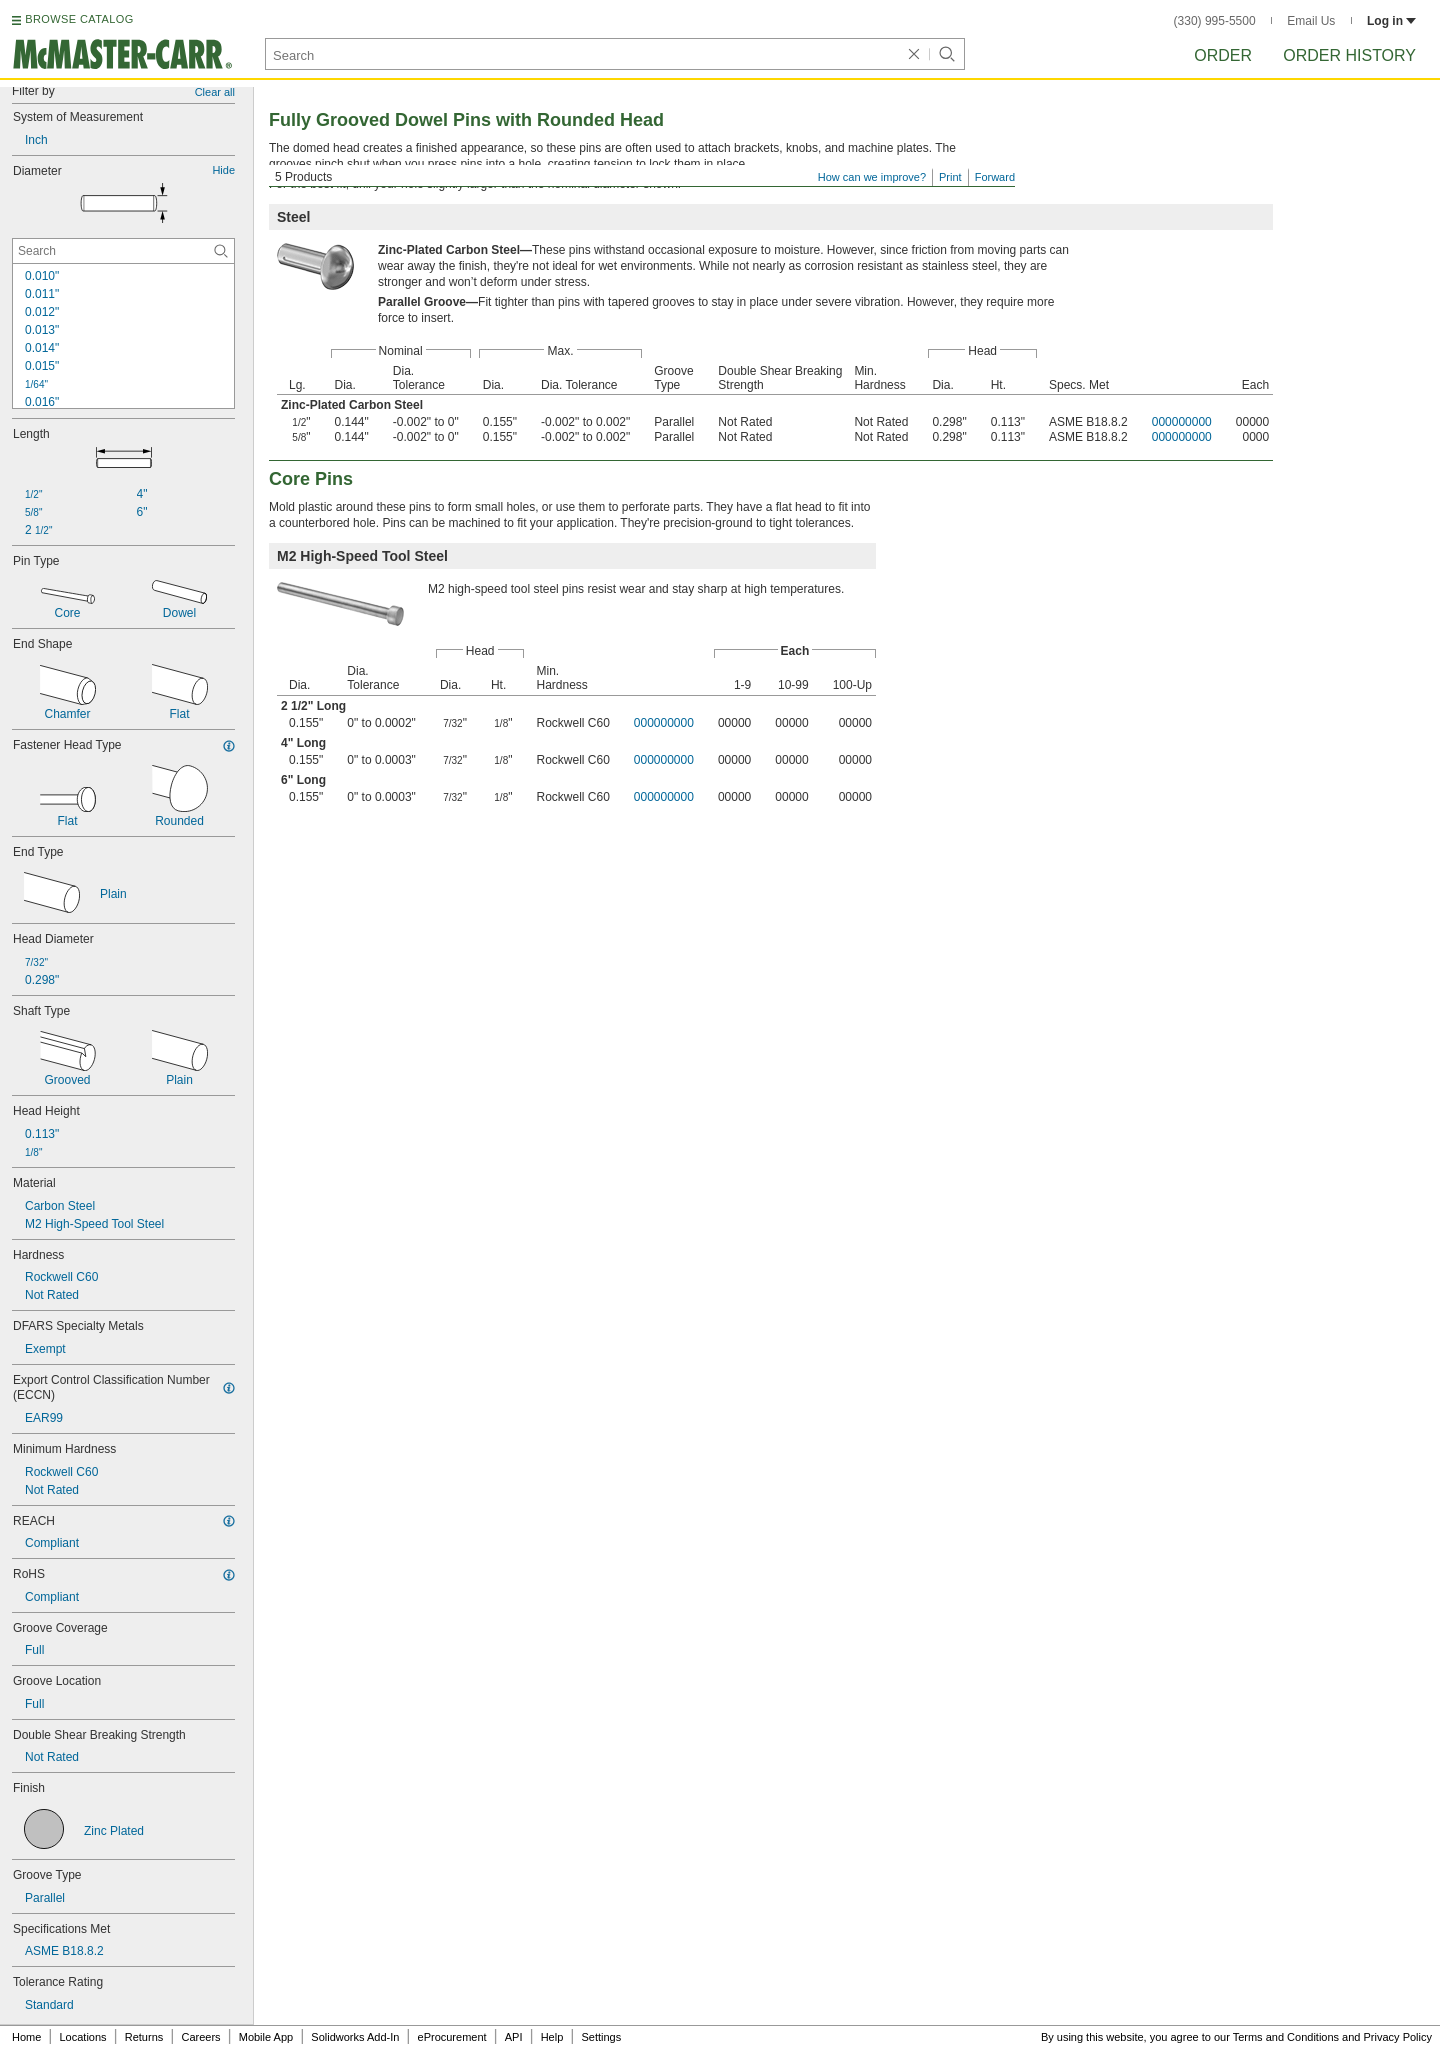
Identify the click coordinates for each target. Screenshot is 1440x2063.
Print (950, 177)
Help (552, 2037)
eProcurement (452, 2037)
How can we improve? (872, 177)
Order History (1349, 55)
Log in (1391, 21)
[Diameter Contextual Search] (123, 251)
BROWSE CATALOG (79, 19)
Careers (200, 2037)
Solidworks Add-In (355, 2037)
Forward (995, 177)
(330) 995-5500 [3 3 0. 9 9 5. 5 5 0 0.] (1215, 21)
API (514, 2037)
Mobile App (266, 2037)
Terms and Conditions (1286, 2037)
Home (26, 2037)
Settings (601, 2037)
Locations (83, 2037)
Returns (144, 2037)
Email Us (1311, 21)
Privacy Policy (1398, 2037)
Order (1223, 55)
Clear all (215, 92)
